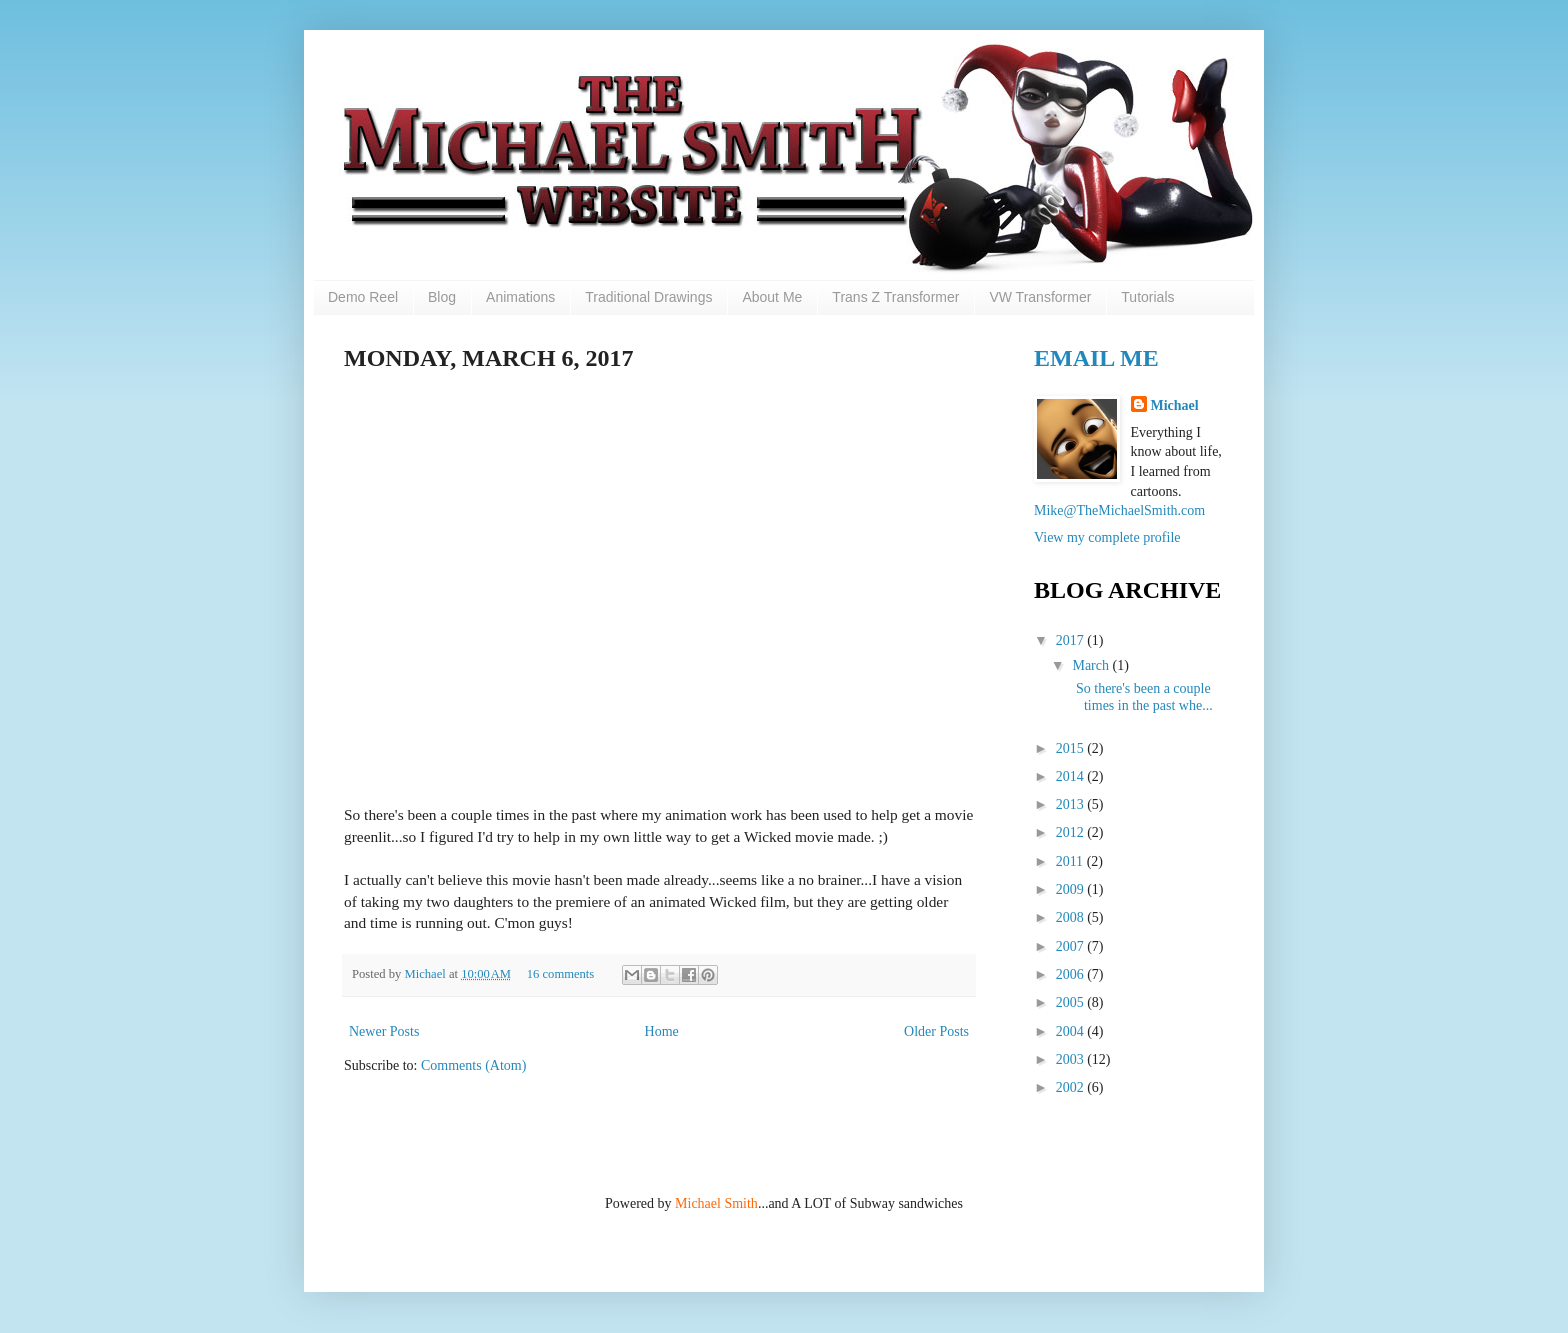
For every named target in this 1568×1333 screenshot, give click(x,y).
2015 (1072, 748)
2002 (1072, 1087)
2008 (1072, 917)
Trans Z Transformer (895, 297)
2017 (1072, 640)
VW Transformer (1040, 297)
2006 (1072, 974)
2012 (1072, 832)
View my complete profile (1107, 537)
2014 (1072, 776)
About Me (772, 297)
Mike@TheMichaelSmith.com (1119, 510)
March (1092, 665)
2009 (1072, 889)
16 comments (561, 974)
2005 (1072, 1002)
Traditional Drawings (648, 297)
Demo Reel (363, 297)
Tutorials (1147, 297)
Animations (520, 297)
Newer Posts (384, 1031)
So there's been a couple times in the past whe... (1141, 697)
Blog (442, 297)
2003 (1072, 1059)
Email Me (1096, 358)
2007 (1072, 946)
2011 (1071, 861)
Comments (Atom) (473, 1065)
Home (662, 1031)
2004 (1072, 1031)
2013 (1072, 804)
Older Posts (936, 1031)
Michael (426, 974)
